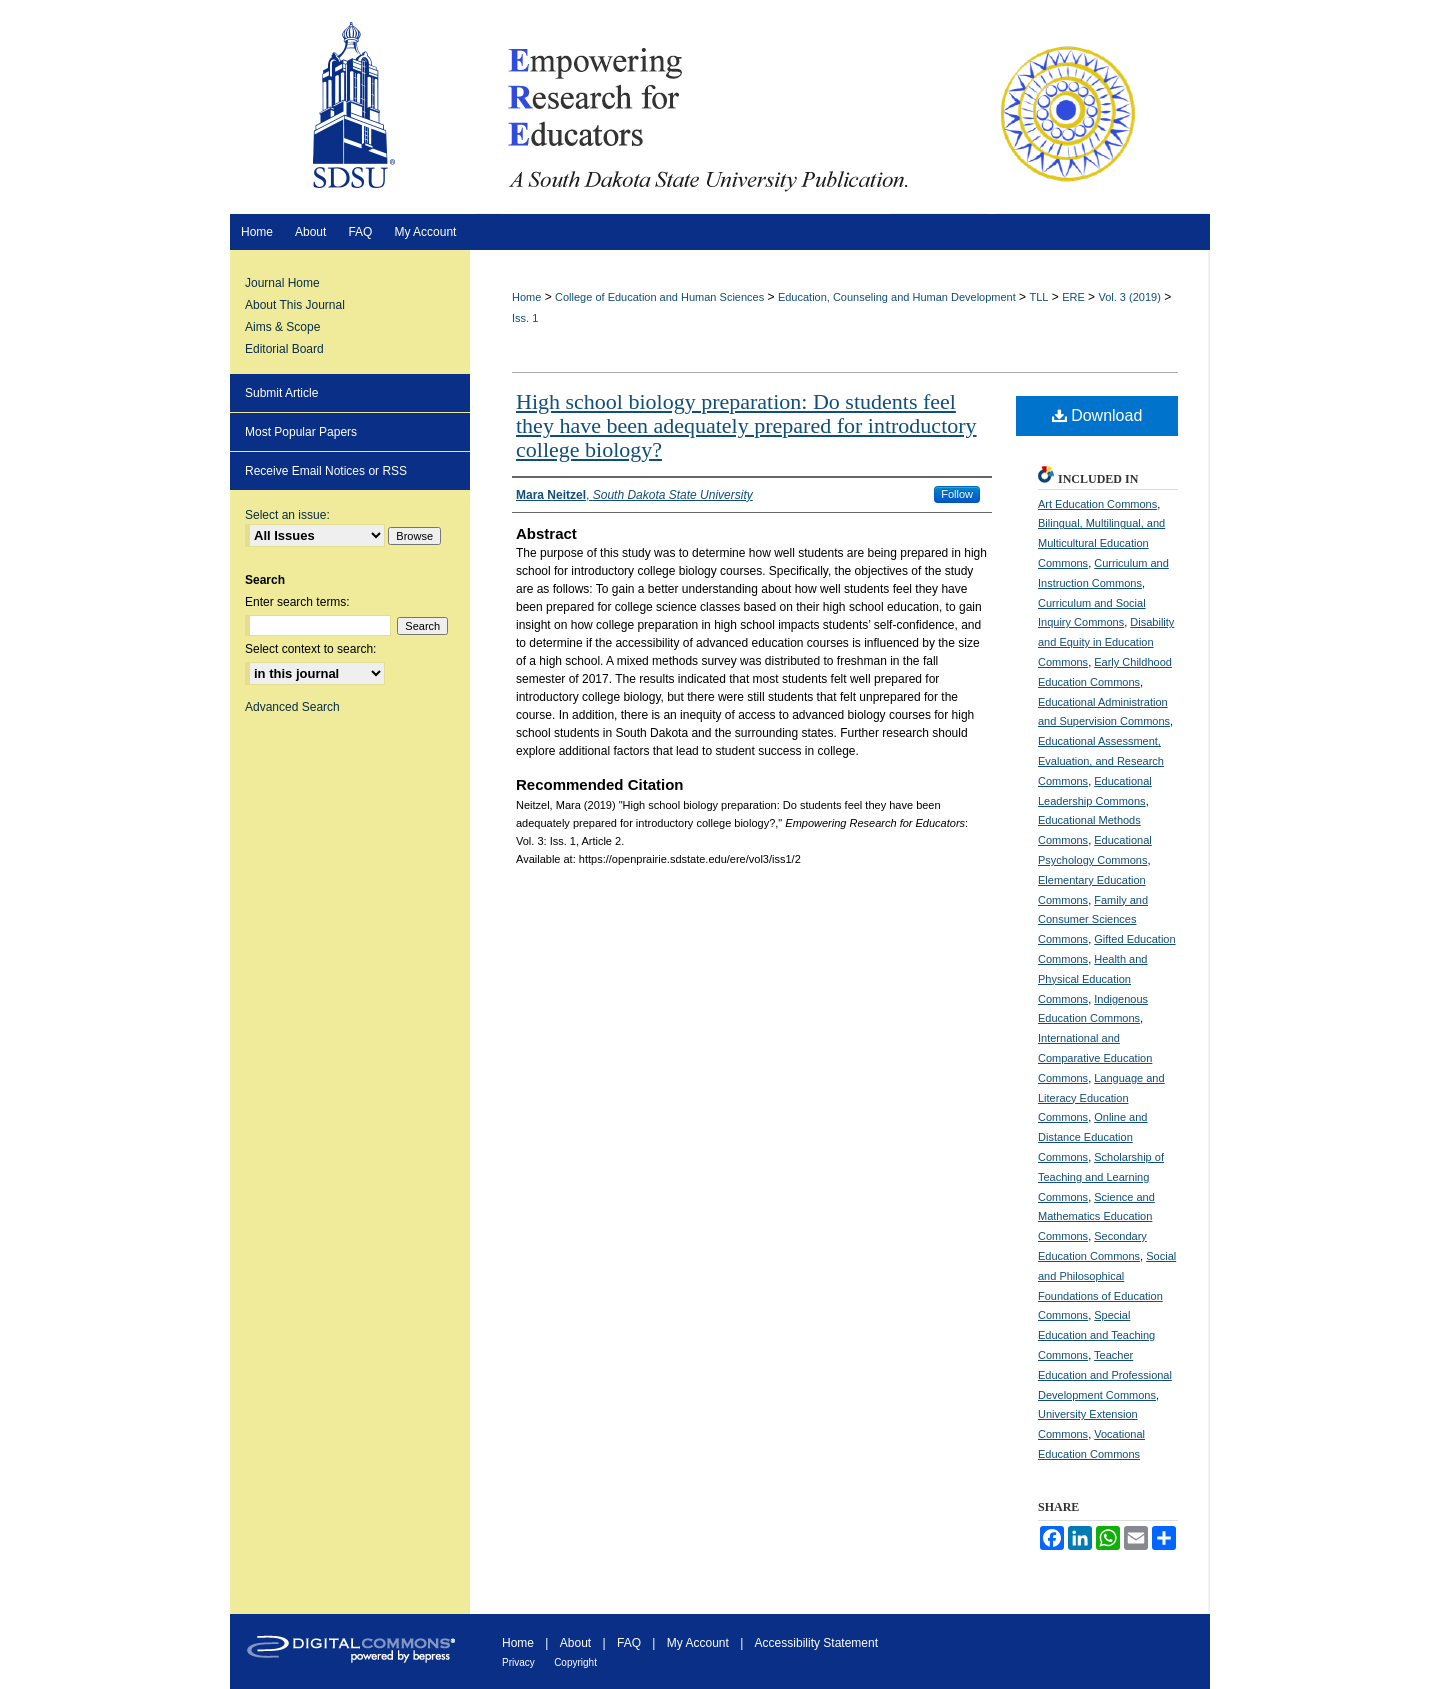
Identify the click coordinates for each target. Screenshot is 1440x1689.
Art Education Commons (1097, 504)
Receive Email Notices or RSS (326, 471)
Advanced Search (292, 707)
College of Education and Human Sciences (659, 297)
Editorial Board (284, 349)
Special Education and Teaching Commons (1096, 1335)
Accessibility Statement (816, 1643)
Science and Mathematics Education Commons (1096, 1217)
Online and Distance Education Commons (1092, 1137)
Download (1097, 415)
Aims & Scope (282, 327)
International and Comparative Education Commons (1095, 1058)
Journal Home (282, 283)
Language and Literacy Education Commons (1101, 1098)
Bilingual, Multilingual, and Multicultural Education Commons (1101, 543)
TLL (1038, 297)
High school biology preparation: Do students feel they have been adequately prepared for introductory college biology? (746, 425)
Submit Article (281, 393)
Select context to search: (310, 649)
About (575, 1643)
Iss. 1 (525, 318)
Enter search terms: (297, 602)
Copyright (575, 1662)
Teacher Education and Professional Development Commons (1105, 1375)
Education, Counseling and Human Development (897, 297)
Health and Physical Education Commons (1092, 979)
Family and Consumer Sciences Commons (1093, 920)
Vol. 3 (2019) (1129, 297)
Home (526, 297)
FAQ (629, 1643)
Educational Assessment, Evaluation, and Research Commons (1101, 761)
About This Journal (295, 305)
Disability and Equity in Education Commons (1106, 642)
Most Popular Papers (301, 432)
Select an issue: (287, 515)
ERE (1073, 297)
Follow (957, 494)
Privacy (518, 1662)
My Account (698, 1643)
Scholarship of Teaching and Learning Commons (1101, 1177)
